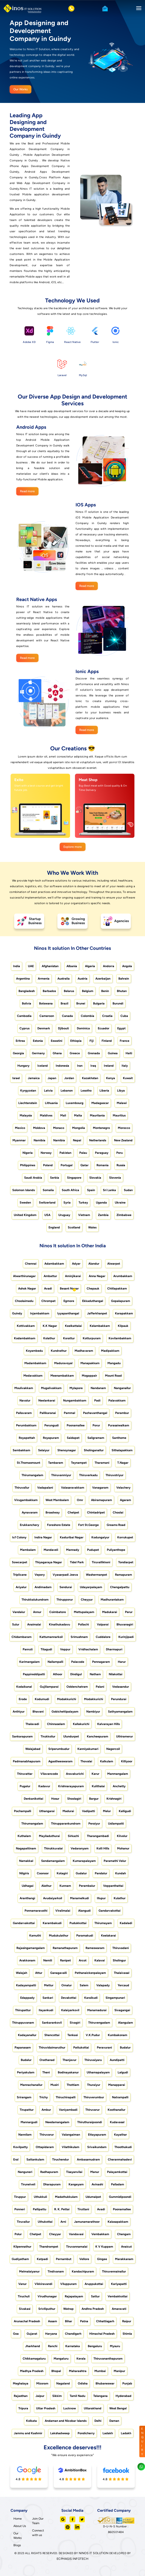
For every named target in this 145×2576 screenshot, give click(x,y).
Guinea (113, 1053)
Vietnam (84, 1215)
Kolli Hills (102, 1848)
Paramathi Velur (115, 1861)
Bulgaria (99, 1003)
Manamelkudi (79, 1898)
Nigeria (27, 1153)
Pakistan (65, 1153)
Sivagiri (75, 2022)
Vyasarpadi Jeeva (65, 1574)
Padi (97, 1400)
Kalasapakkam (118, 2221)
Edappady (27, 1997)
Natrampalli (120, 2097)
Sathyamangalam (120, 1711)
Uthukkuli (40, 2197)
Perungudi (51, 1425)
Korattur (69, 1338)
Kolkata (31, 2421)
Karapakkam (124, 1313)
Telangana (100, 2396)
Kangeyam (76, 2184)
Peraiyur (94, 1823)
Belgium (87, 991)
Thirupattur (23, 2010)
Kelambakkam (100, 1326)
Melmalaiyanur (29, 2271)
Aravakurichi (75, 1774)
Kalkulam (106, 1761)
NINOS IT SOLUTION (94, 2553)
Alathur (46, 1886)
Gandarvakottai (109, 1910)
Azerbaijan (102, 978)
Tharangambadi (98, 1836)
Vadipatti (88, 1811)
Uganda (101, 1202)
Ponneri (19, 2209)
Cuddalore (103, 1637)
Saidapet (73, 1438)
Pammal (69, 1413)
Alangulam (125, 2022)
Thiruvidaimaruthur (52, 2047)
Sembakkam (21, 1450)
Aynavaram (30, 1512)
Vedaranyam (80, 1848)
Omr (80, 1500)
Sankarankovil (52, 2022)
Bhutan (122, 991)
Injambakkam (39, 1313)
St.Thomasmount (28, 1462)
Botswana (46, 1003)
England (54, 1227)
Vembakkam (100, 2234)
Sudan (128, 1190)
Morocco (124, 1128)
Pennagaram (101, 1662)
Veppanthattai (113, 1886)
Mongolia (78, 1128)
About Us (19, 2526)
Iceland (42, 1065)
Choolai (118, 1512)
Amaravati (119, 2309)
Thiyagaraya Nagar (48, 1562)
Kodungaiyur (100, 1537)
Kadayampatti (26, 1985)
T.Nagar (122, 1462)
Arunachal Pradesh (27, 2321)
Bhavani (38, 1711)
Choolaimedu (24, 1301)
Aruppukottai (94, 2284)
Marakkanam (124, 2259)
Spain (91, 1190)
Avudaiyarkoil (52, 1898)
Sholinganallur (94, 1450)
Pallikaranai (48, 1413)
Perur (129, 1612)
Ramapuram (123, 1574)
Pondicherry (86, 2433)
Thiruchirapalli (66, 2097)
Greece (75, 1053)
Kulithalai (98, 1786)
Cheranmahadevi (120, 2159)
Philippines (27, 1165)
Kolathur (49, 1338)
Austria (82, 978)
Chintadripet (96, 1512)
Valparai (103, 1624)
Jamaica (34, 1078)
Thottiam (73, 2085)
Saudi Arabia (33, 1177)
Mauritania (97, 1115)
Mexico (20, 1128)
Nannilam (25, 2134)
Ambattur (50, 1276)
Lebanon (67, 1090)
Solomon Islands (23, 1190)
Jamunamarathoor (87, 2221)
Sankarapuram (22, 1736)
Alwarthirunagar (24, 1276)
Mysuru (115, 2346)
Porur (96, 1425)
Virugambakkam (26, 1500)
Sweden (25, 1202)
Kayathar (120, 2134)
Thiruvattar (24, 1774)
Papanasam (23, 2047)
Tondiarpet (125, 1562)
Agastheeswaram (60, 1761)
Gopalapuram (120, 1301)
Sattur (95, 2296)
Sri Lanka (109, 1190)
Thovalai (86, 1761)
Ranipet (65, 1960)
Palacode (77, 1662)
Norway (46, 1153)
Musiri (54, 2085)
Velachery (123, 1487)
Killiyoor (126, 1761)
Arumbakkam (122, 1276)
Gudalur (81, 1873)
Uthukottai (45, 2221)
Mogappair (89, 1375)
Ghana (57, 1053)
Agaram (125, 1500)
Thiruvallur (22, 1487)
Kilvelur (122, 1836)
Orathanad (47, 2060)
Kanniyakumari (87, 1749)
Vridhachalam (88, 1649)
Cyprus (24, 1028)
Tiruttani (83, 2209)
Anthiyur (19, 1711)
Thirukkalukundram (35, 1599)
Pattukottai (81, 2047)
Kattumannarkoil (51, 1637)
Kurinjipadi (126, 1637)
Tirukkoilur (48, 1736)
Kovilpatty (20, 2147)
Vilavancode (49, 1774)
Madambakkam (35, 1363)
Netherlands (97, 1140)
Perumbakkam (26, 1425)
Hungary (23, 1065)
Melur (107, 1811)
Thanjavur (69, 2060)
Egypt (121, 1028)
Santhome (119, 1438)
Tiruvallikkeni (101, 1562)
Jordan (69, 1078)
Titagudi (46, 1649)
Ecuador (103, 1028)
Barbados (49, 991)
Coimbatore (57, 1612)
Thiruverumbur (93, 2097)
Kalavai (99, 1960)
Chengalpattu (119, 1587)
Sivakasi (24, 2309)
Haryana (51, 2333)
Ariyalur (21, 1587)
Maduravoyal (63, 1363)
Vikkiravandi (43, 2284)
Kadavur (44, 1786)
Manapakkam (89, 1363)
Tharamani (102, 1462)
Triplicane (20, 1574)
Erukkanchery (29, 1525)
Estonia (38, 1041)
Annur (37, 1612)
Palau (83, 1153)
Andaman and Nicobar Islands (65, 2421)
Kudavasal (117, 2122)
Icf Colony (19, 1537)
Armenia (43, 978)
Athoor (57, 1674)
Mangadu (114, 1363)
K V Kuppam (104, 2246)
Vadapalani (45, 1487)
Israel (16, 1078)
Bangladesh (27, 991)
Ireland (109, 1065)
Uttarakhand (92, 2408)
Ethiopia (76, 1041)
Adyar (76, 1263)
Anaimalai (34, 1624)
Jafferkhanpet (97, 1313)
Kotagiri (62, 1873)
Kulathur (120, 1898)
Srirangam (24, 2097)
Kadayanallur (27, 2035)
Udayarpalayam (91, 1587)
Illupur (101, 1898)
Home (17, 2518)
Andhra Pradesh (93, 2309)
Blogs (17, 2545)
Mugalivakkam (51, 1388)
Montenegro (101, 1128)
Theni (46, 2072)
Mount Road (113, 1375)
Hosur (55, 1798)
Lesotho (86, 1090)
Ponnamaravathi (36, 1910)
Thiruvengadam (99, 2022)
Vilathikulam (70, 2147)
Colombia (87, 1016)
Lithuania (51, 1103)
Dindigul (76, 1674)
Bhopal (56, 2371)
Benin (105, 991)
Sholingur (119, 1960)
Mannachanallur (31, 2085)
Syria (67, 1202)
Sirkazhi (73, 1836)
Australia (63, 978)
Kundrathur (59, 1350)
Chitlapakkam (117, 1288)
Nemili (47, 1960)
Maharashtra (77, 2371)
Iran (80, 1065)
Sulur (15, 1624)
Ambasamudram (88, 2159)
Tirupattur (27, 2109)
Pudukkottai (77, 1923)
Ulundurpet (71, 1736)
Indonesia (62, 1065)
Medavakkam (32, 1375)
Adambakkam (54, 1263)
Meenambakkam (62, 1375)
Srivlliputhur (46, 2309)
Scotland (74, 1227)
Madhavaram (84, 1350)
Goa (16, 2333)
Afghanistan (50, 966)
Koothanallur (116, 2109)
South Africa (70, 1190)
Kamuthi (35, 1935)
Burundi (118, 1003)
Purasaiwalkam (118, 1425)
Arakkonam (27, 1960)
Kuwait (128, 1078)
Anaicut (126, 2246)
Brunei (80, 1003)
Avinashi (97, 2184)
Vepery (40, 1574)
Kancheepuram (97, 1736)
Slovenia (115, 1177)
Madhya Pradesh (31, 2371)
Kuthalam (24, 1836)
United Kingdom (25, 1215)
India (16, 966)
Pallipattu (39, 2209)
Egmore (68, 1301)
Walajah (21, 1973)
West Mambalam (57, 1500)
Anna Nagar (97, 1276)
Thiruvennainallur (114, 2271)
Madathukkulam (66, 2197)
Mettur (48, 1985)
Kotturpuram (92, 1338)
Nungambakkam (74, 1400)
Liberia (104, 1090)
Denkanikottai (33, 1798)
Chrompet (48, 1301)
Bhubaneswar (105, 2383)
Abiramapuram (101, 1500)
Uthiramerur (124, 1736)
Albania (71, 966)
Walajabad (32, 1749)
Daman (114, 2421)
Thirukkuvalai (53, 1848)
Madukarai (109, 1612)
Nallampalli (55, 1662)
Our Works (20, 89)
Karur (95, 1774)
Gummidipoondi (120, 2197)
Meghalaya (20, 2383)
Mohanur (123, 1848)
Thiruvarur (92, 2109)
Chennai (30, 1263)
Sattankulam (35, 2159)
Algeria (90, 966)
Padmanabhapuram (26, 1761)
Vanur (22, 2284)
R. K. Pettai (61, 2209)
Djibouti (63, 1028)
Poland (48, 1165)
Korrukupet (125, 1537)
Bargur (94, 1798)
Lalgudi (123, 2072)
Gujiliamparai (49, 1686)
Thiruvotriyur (114, 1475)
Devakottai (68, 1997)
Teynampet (79, 1462)
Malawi (122, 1103)
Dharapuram (52, 2184)
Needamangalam (57, 2122)
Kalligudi (125, 1811)
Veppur (65, 1649)
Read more (27, 491)
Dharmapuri (114, 1649)
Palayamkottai (117, 2172)
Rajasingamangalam (30, 1948)
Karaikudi (91, 1997)
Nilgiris (24, 1873)
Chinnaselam (56, 1724)
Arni (63, 2221)
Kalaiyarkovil (70, 2010)
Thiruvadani (120, 1948)
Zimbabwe (123, 1215)
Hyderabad (123, 2396)
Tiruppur (20, 2197)
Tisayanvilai (74, 2172)
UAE (31, 966)
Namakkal (26, 1861)
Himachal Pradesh (102, 2333)
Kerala (81, 2358)
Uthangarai (47, 1811)
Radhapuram (49, 2172)
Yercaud (123, 1985)
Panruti (28, 1649)
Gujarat (32, 2333)
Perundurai (118, 1699)
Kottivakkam (26, 1326)
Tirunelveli (28, 2184)
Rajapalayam (74, 2296)
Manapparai (116, 2085)
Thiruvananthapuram (108, 2358)
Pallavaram (24, 1413)
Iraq (93, 1065)
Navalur (24, 1400)
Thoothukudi (123, 2147)
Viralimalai (62, 1910)
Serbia (54, 1177)
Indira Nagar (43, 1537)
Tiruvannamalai (76, 2246)
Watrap (68, 2309)
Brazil (64, 1003)
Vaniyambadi (68, 2109)
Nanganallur (122, 1388)
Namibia (39, 1140)
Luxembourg (74, 1103)
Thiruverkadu (88, 1475)
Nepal (77, 1140)
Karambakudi (52, 1923)
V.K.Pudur (93, 2035)
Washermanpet (96, 1574)
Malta (78, 1115)
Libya (121, 1090)
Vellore (84, 2259)
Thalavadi (32, 1724)
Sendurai (65, 1587)
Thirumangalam (32, 1475)
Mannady (72, 1550)
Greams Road (116, 1525)
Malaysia (26, 1115)
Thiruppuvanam (23, 2022)
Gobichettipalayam (65, 1711)
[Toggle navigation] (137, 8)
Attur (38, 1973)
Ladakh (108, 2433)
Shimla (127, 2333)
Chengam (124, 2234)
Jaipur (39, 2396)
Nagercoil (113, 1749)
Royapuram (51, 1438)
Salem (84, 1985)
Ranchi (52, 2346)
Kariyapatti (119, 2284)
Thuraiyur (93, 2085)
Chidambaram (22, 1637)
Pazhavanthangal (95, 1413)
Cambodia (24, 1016)
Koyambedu (34, 1350)
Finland (107, 1041)
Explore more (72, 847)
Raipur (126, 2321)
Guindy (17, 1313)
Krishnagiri (113, 1798)
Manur (94, 2172)
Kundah (120, 1873)
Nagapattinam (26, 1848)
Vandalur (18, 1612)
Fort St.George (88, 1525)
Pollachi (83, 1624)
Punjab (127, 2383)
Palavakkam (117, 1400)
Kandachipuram (83, 2271)
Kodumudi (42, 1699)
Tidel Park (77, 1562)
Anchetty (119, 1786)
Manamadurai (96, 2010)
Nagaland (63, 2383)
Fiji (91, 1041)
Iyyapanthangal (68, 1313)
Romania (102, 1165)
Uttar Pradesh (45, 2408)
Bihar (68, 2321)
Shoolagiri (74, 1798)
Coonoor (43, 1873)
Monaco (58, 1128)
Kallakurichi (81, 1724)
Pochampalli (22, 1811)
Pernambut (63, 2259)
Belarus (69, 991)
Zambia (103, 1215)
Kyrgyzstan (28, 1090)
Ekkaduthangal (92, 1301)
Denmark (43, 1028)
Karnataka (72, 2346)
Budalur (125, 2047)
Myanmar (19, 1140)
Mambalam (28, 1550)
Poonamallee (76, 1425)
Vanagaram (100, 1487)
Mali (63, 1115)
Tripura (23, 2408)
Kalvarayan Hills (108, 1724)
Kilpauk (123, 1326)
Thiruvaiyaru (93, 2060)
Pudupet (93, 1550)
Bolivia (26, 1003)
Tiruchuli (24, 2296)
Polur (18, 2234)
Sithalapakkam (122, 1450)
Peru (119, 1153)
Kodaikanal (24, 1686)
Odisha (83, 2383)
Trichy (43, 2097)
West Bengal (118, 2408)
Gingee (102, 2259)
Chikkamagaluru (34, 2358)
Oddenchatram (77, 1686)
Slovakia (95, 1177)
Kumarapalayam (84, 1861)
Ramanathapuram (65, 1948)
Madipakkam (110, 1350)
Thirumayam (103, 1923)
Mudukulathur (58, 1935)
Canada (67, 1016)
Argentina (23, 978)
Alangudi (84, 1910)
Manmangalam (117, 1774)
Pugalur (25, 1786)
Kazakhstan (90, 1078)
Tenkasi (72, 2035)
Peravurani (104, 2047)
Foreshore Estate (58, 1525)
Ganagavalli (58, 1973)
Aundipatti (117, 2060)
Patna (84, 2321)
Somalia (48, 1190)
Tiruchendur (60, 2159)
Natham (95, 1674)
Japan (52, 1078)
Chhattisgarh (105, 2321)
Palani (100, 1686)
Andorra (108, 966)
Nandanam (98, 1388)
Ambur (46, 2109)
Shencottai (51, 2035)
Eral (16, 2159)
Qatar (84, 1165)
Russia (120, 1165)
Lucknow (69, 2408)
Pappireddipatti (34, 1674)
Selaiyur (43, 1450)
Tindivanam (56, 2271)
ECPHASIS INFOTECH (73, 2559)
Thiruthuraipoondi (89, 2122)
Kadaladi (126, 1923)
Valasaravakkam (72, 1487)
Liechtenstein (27, 1103)
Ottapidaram (45, 2147)
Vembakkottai (117, 2296)
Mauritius (119, 1115)
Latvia (48, 1090)
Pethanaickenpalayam (90, 1973)
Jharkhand (32, 2346)
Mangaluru (61, 2358)
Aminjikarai (73, 1276)
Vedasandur (120, 1686)
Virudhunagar (47, 2296)
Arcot (82, 1960)
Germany (38, 1053)
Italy (125, 1065)
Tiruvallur (23, 2221)
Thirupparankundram (65, 1823)
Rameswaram (95, 1948)
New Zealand (123, 1140)
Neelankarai (46, 1400)
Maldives (46, 1115)
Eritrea (20, 1041)
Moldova (39, 1128)
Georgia (18, 1053)
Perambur (122, 1413)
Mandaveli (51, 1550)
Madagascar (100, 1103)
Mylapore (76, 1388)
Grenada (94, 1053)
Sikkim (57, 2396)
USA (47, 1215)
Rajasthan (21, 2396)
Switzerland (47, 1202)
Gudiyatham (20, 2259)
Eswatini (56, 1041)
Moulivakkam (23, 1388)
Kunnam (65, 1886)
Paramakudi (84, 1935)
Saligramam (95, 1438)
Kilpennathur (22, 2246)
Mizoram (42, 2383)
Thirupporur (64, 1599)
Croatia (107, 1016)
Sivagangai (122, 2010)
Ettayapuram (97, 2134)
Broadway (53, 1512)
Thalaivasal (121, 1973)
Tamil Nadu (77, 2396)
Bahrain (123, 978)
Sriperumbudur (58, 1749)
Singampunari (115, 1997)
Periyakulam (25, 2072)
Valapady (103, 1985)
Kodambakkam (24, 1338)
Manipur (119, 2371)
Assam (52, 2321)
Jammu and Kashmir (28, 2433)
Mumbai (100, 2371)
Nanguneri (25, 2172)
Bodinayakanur (68, 2072)
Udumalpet (93, 2197)
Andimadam (43, 1587)
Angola (127, 966)
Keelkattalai (73, 1326)
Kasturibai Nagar (71, 1537)
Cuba (124, 1016)
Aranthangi (27, 1898)
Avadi (48, 1288)
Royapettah (27, 1438)
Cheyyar (55, 2234)
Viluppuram (68, 2284)
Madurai (68, 1811)
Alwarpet (113, 1263)
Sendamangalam (53, 1861)
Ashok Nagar (27, 1288)
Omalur (66, 1985)
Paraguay (101, 1153)
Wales (92, 1227)
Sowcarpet (19, 1562)
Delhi (97, 2421)
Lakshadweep (60, 2433)
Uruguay (64, 1215)
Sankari (47, 1997)
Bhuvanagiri (124, 1624)
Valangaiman (71, 2134)
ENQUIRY (142, 2441)
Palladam (117, 2184)
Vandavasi (76, 2234)
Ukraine (120, 1202)
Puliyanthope (116, 1550)
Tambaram (55, 1462)
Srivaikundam (96, 2147)
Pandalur (101, 1873)
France (124, 1041)
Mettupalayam (84, 1612)
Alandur (93, 1263)
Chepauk (93, 1288)
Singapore (74, 1177)
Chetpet (73, 1512)
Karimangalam (29, 1662)
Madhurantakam (112, 1599)
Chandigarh (73, 2333)
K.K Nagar (50, 1326)
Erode (23, 1699)
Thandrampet (48, 2246)
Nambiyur (93, 1711)
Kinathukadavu (59, 1624)
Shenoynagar (66, 1450)
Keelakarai (108, 1935)
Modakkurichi (66, 1699)
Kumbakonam (117, 2035)
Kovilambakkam (120, 1338)
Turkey (83, 1202)
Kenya (110, 1078)
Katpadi (42, 2259)
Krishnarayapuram (71, 1786)
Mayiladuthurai (49, 1836)
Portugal (66, 1165)
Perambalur (87, 1886)
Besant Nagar (69, 1288)
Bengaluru (95, 2346)
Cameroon (46, 1016)
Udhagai (27, 1886)
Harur (122, 1662)
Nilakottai (115, 1674)
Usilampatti (116, 1823)
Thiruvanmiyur (61, 1475)
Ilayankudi (46, 2010)
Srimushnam (79, 1637)
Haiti (129, 1053)
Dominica (83, 1028)
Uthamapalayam (98, 2072)
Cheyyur (87, 1599)
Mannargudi (29, 2122)
